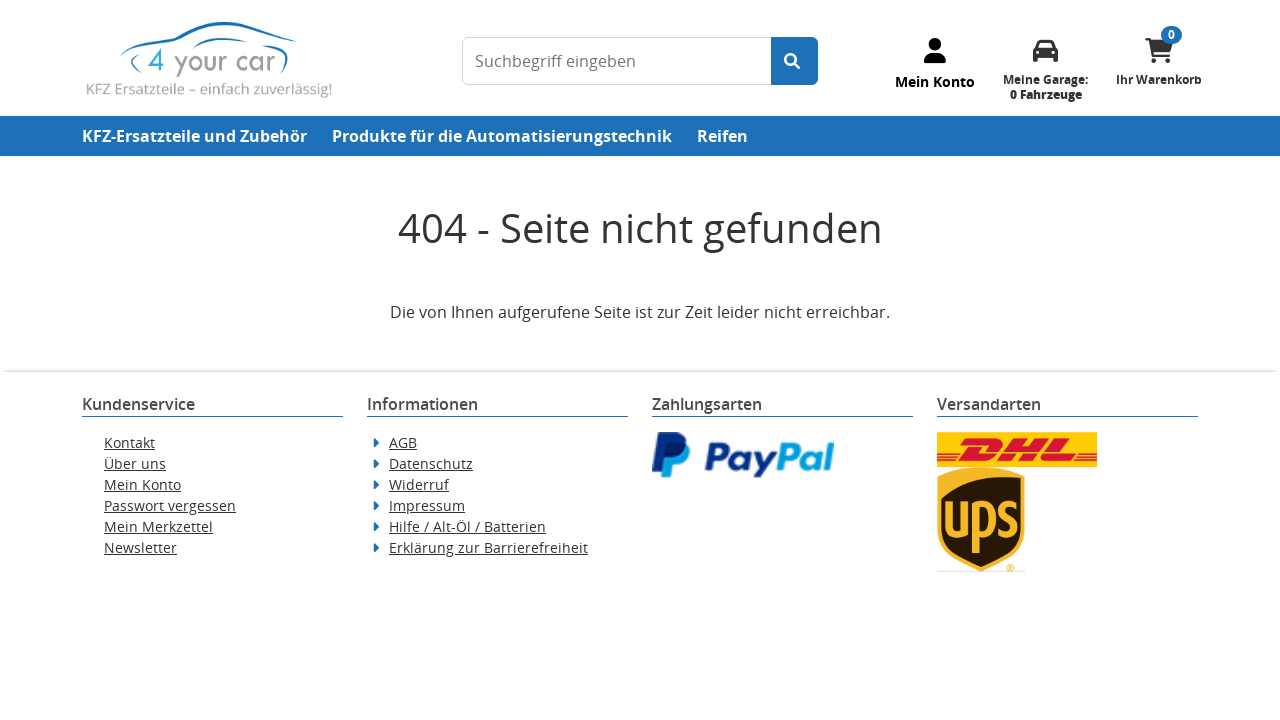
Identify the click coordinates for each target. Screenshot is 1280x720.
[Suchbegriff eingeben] (617, 61)
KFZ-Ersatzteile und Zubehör (194, 136)
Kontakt (129, 442)
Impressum (427, 505)
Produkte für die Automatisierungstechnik (502, 136)
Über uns (135, 463)
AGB (403, 442)
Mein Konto (142, 484)
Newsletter (140, 547)
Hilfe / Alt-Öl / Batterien (467, 526)
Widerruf (419, 484)
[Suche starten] (794, 61)
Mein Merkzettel (158, 526)
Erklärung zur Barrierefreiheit (488, 547)
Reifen (722, 136)
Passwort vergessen (170, 505)
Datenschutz (431, 463)
